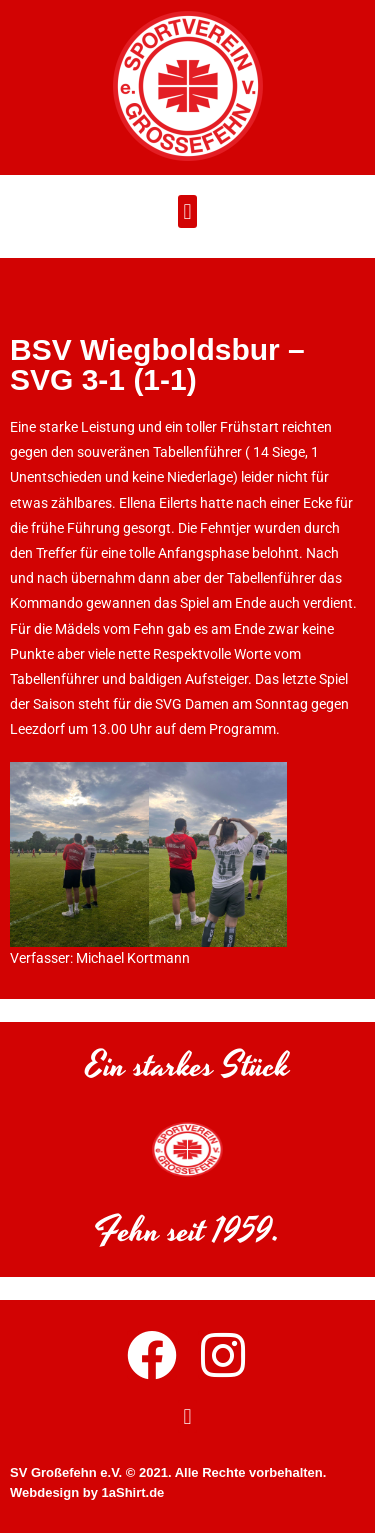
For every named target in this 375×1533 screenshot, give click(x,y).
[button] (187, 213)
